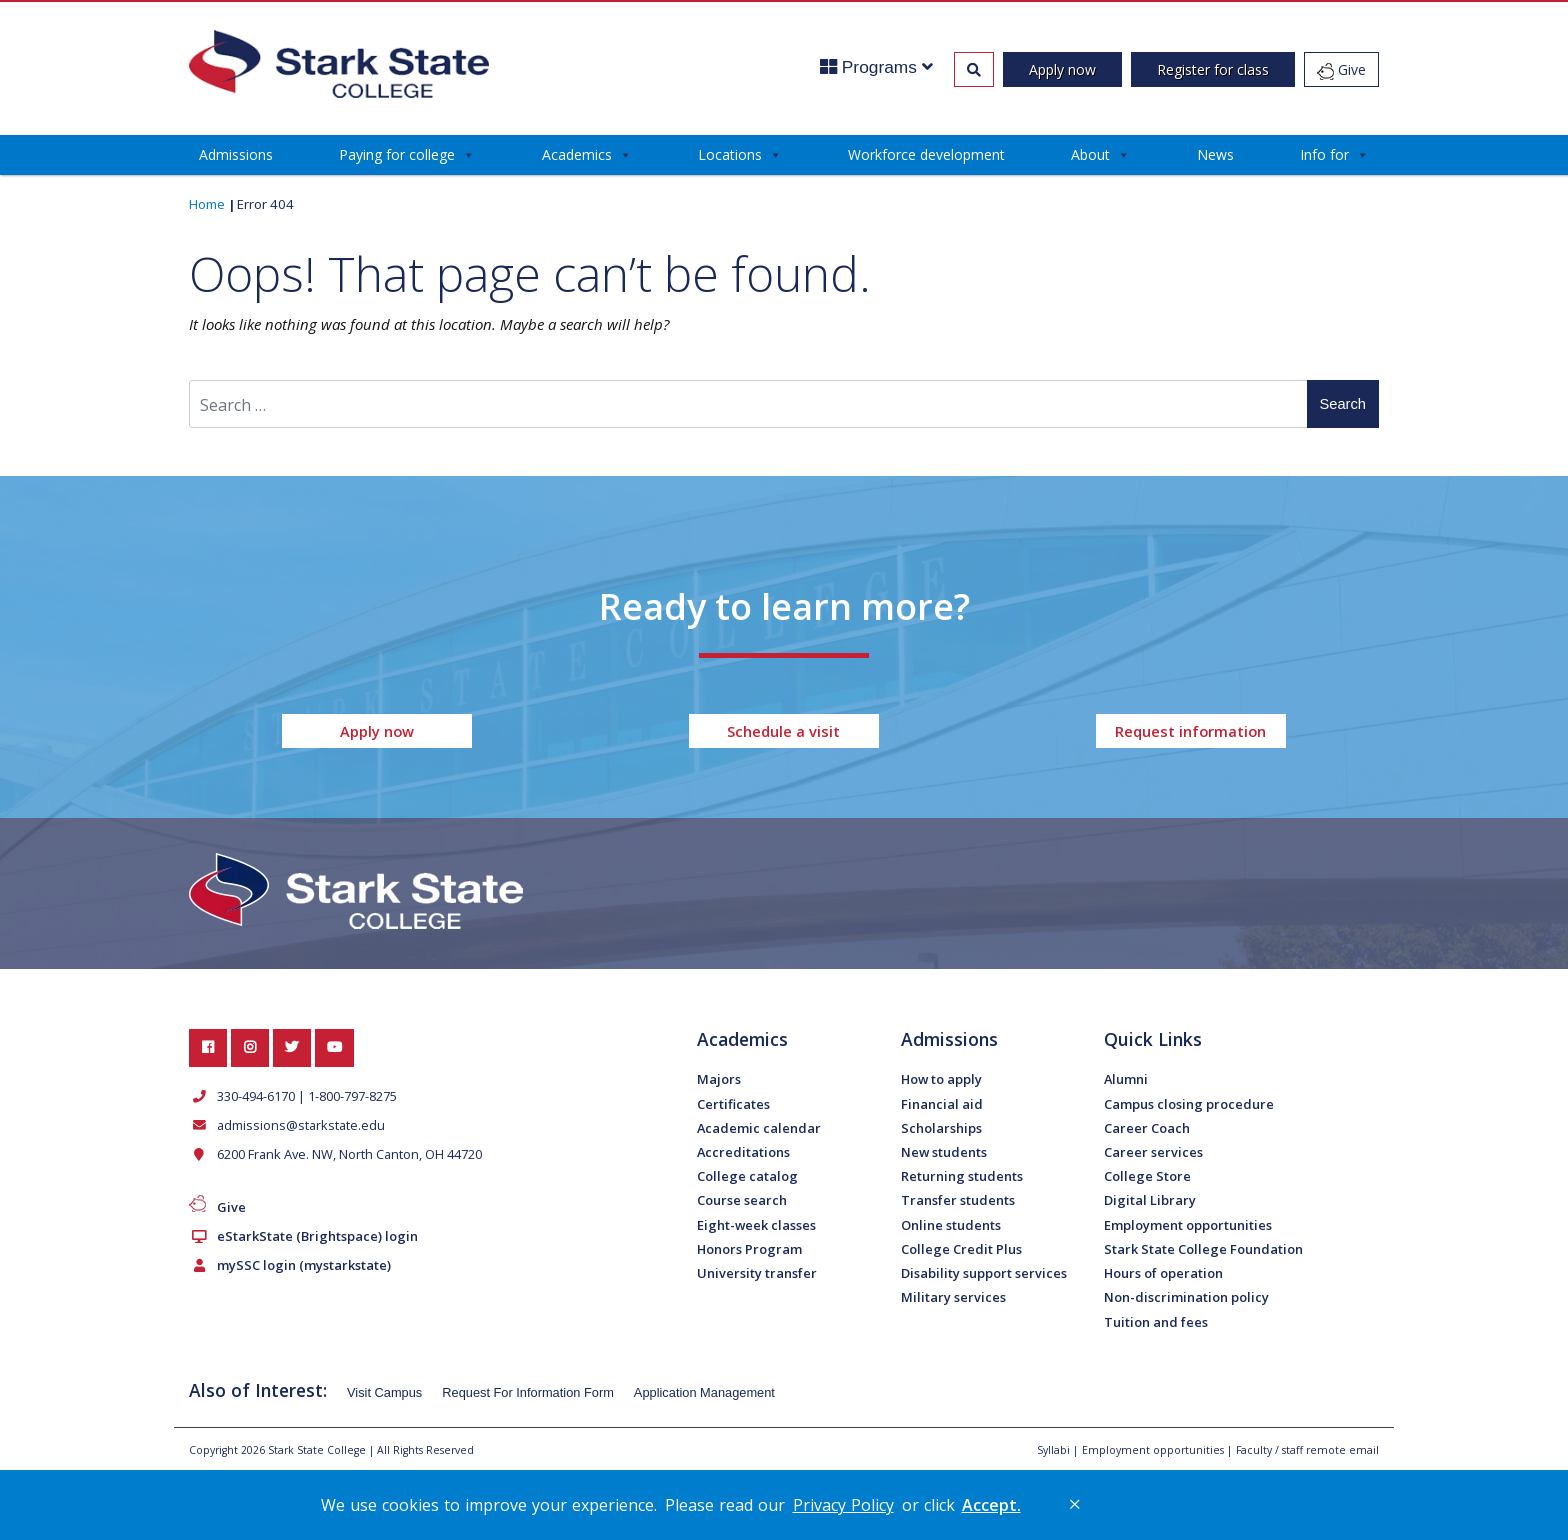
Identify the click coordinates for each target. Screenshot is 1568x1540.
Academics (587, 155)
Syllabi (1053, 1450)
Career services (1153, 1152)
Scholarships (941, 1128)
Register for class (1213, 69)
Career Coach (1147, 1128)
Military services (953, 1297)
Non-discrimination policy (1186, 1297)
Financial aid (942, 1104)
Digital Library (1150, 1200)
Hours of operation (1163, 1273)
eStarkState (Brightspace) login (313, 1236)
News (1215, 154)
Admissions (236, 154)
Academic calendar (759, 1128)
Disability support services (984, 1273)
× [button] (1075, 1504)
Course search (742, 1200)
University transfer (757, 1273)
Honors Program (749, 1249)
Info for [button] (1334, 155)
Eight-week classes (756, 1225)
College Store (1147, 1176)
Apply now (1062, 69)
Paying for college (407, 155)
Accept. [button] (991, 1505)
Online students (951, 1225)
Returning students (962, 1176)
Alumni (1126, 1079)
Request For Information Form (528, 1392)
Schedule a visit (783, 731)
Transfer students (958, 1200)
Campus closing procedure (1189, 1104)
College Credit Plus (961, 1249)
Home (207, 204)
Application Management (704, 1392)
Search (1343, 404)
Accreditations (743, 1152)
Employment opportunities (1188, 1225)
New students (944, 1152)
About (1100, 155)
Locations (740, 155)
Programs (876, 67)
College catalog (747, 1176)
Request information (1190, 731)
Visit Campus (384, 1392)
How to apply (941, 1079)
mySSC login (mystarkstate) (300, 1265)
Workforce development (926, 154)
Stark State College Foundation (1203, 1249)
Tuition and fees (1156, 1322)
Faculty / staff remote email (1307, 1450)
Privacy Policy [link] (843, 1505)
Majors (719, 1079)
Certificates (733, 1104)
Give (1341, 70)
